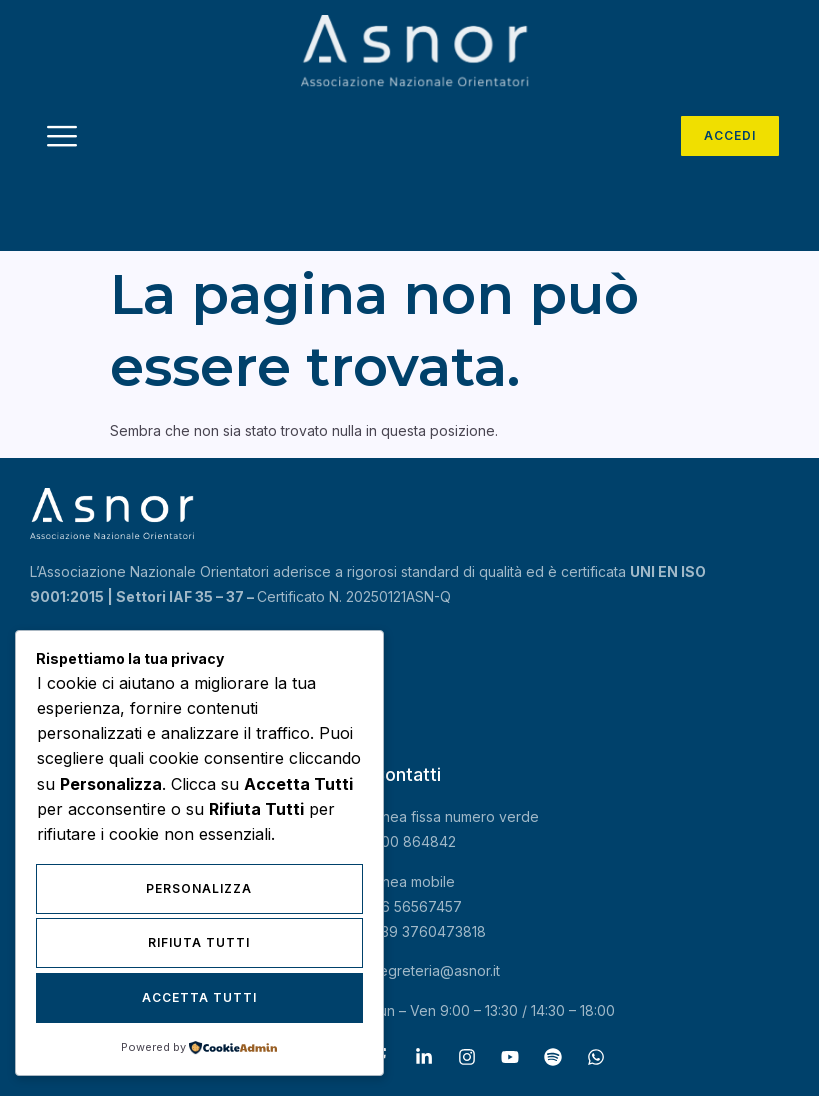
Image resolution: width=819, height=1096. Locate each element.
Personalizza (199, 889)
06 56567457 (417, 906)
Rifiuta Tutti (199, 943)
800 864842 (414, 841)
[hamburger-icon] (62, 138)
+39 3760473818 (429, 931)
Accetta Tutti (199, 997)
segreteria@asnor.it (436, 970)
